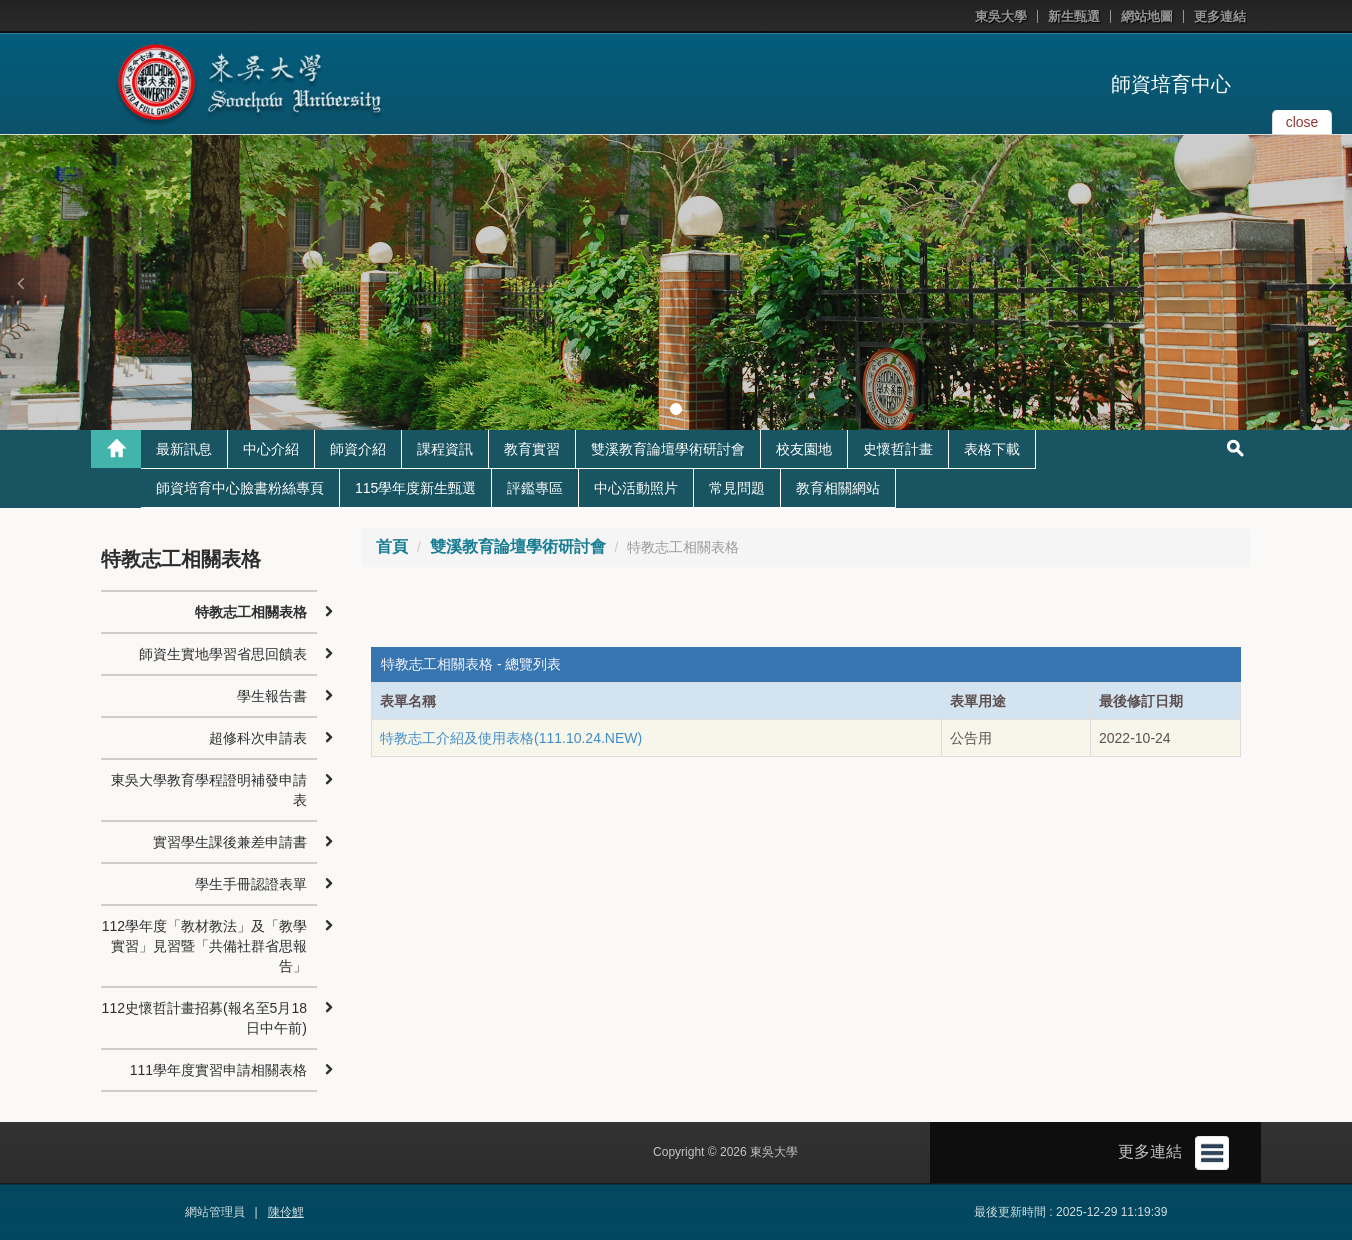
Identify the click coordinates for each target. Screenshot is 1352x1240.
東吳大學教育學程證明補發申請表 (209, 790)
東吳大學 (1001, 16)
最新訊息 (184, 449)
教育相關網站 (838, 488)
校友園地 (804, 449)
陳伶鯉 (286, 1212)
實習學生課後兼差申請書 (230, 842)
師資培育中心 (1171, 84)
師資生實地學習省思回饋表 (223, 654)
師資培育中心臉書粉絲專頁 (240, 488)
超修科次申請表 (258, 738)
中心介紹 (271, 449)
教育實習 (532, 449)
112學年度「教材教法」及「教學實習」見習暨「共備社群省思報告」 (204, 946)
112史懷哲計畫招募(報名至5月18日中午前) (204, 1018)
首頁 (392, 546)
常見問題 (737, 488)
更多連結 (1220, 16)
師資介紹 (358, 449)
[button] (20, 283)
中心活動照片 (636, 488)
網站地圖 (1147, 16)
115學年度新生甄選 (415, 488)
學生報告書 (272, 696)
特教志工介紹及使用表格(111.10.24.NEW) (511, 738)
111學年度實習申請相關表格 (218, 1070)
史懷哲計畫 (898, 449)
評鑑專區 (535, 488)
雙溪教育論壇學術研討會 (668, 449)
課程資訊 (445, 449)
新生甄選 (1074, 16)
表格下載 (992, 449)
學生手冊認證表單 (251, 884)
